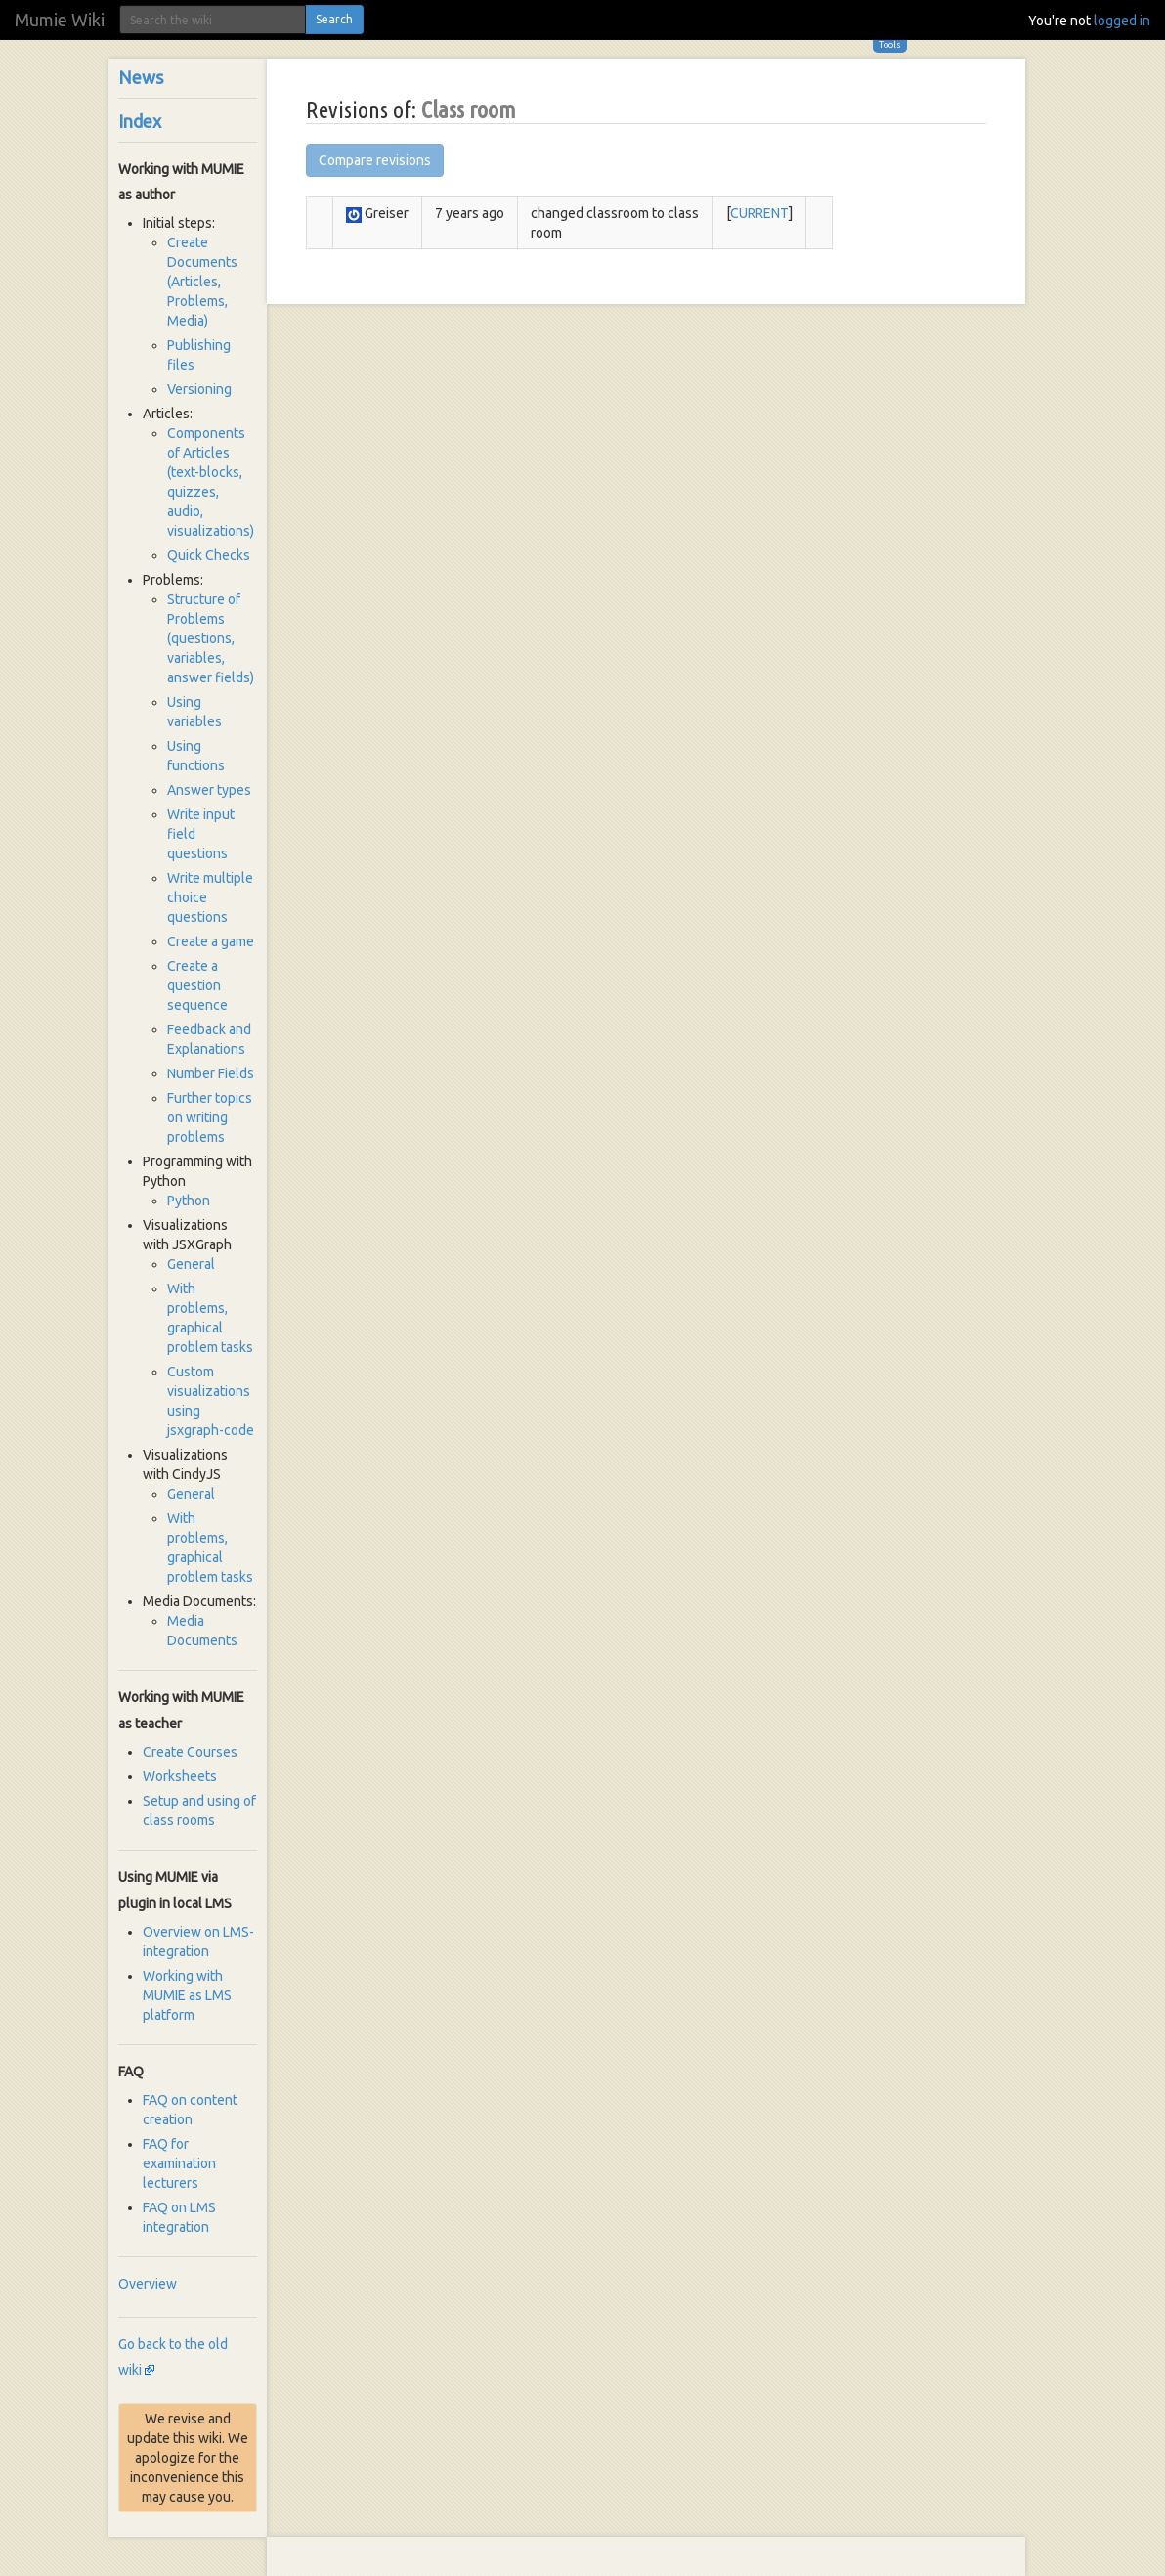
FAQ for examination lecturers (179, 2163)
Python (188, 1200)
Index (139, 121)
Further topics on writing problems (209, 1117)
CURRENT (759, 213)
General (191, 1264)
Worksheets (180, 1776)
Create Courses (190, 1752)
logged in (1122, 20)
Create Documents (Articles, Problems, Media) (202, 281)
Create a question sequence (197, 985)
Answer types (209, 790)
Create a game (210, 941)
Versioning (199, 389)
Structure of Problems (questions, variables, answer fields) (210, 638)
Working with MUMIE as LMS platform (187, 1995)
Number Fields (210, 1073)
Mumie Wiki (60, 19)
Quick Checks (208, 555)
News (140, 77)
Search (334, 19)
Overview (147, 2284)
